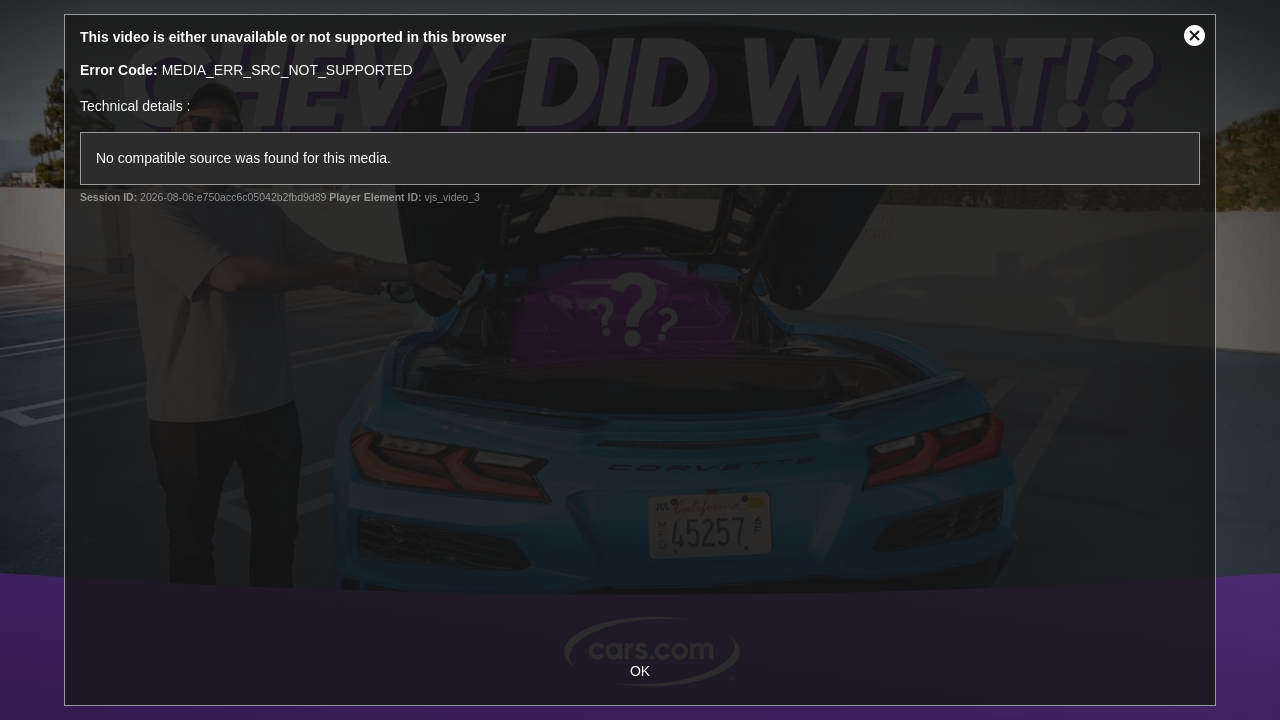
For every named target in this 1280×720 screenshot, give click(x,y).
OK (640, 671)
